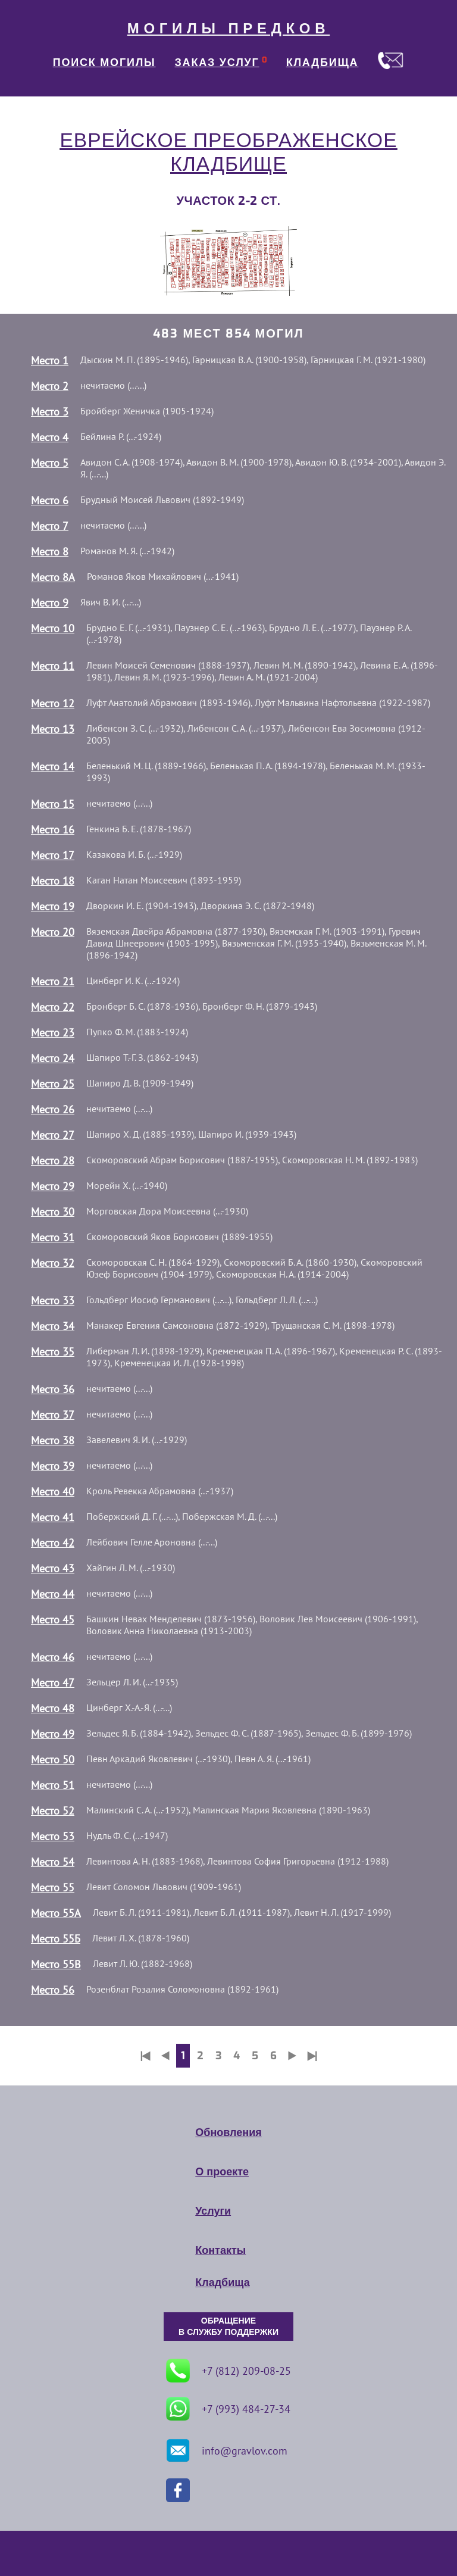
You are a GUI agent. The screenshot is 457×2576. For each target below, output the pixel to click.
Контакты (220, 2250)
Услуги (213, 2211)
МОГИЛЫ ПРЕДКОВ (228, 28)
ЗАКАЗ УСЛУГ (217, 62)
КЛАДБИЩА (322, 62)
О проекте (222, 2172)
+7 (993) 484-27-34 (228, 2409)
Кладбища (222, 2282)
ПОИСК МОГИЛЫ (104, 62)
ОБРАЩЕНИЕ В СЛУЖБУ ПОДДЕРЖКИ (228, 2326)
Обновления (228, 2132)
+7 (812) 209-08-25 (228, 2371)
